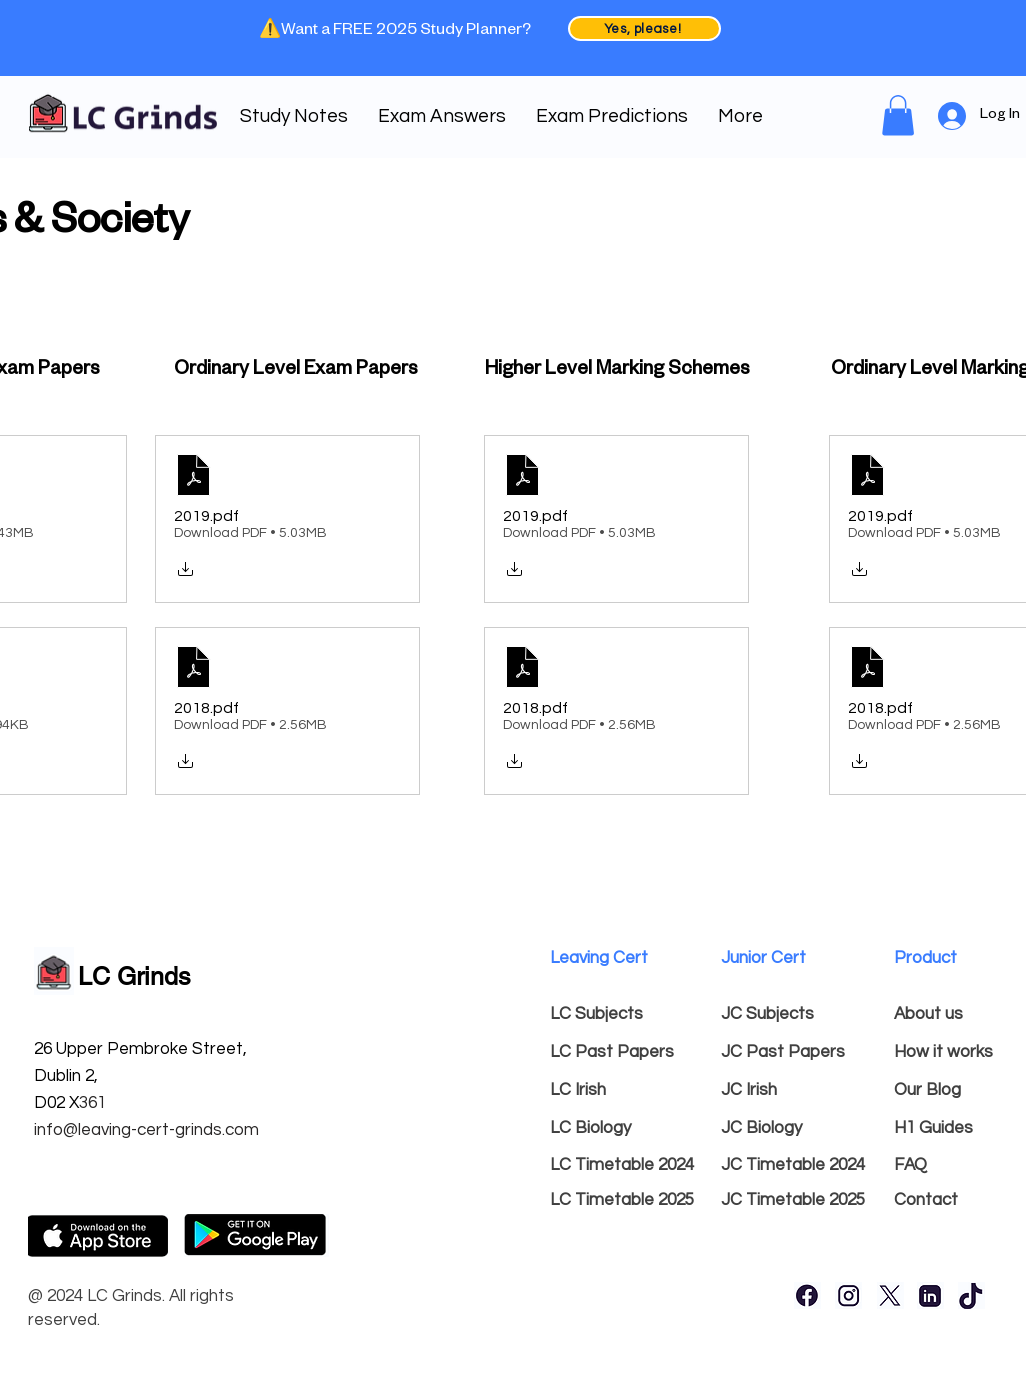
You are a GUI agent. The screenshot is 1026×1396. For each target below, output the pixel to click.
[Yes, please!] (644, 28)
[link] (898, 115)
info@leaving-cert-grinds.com (146, 1130)
